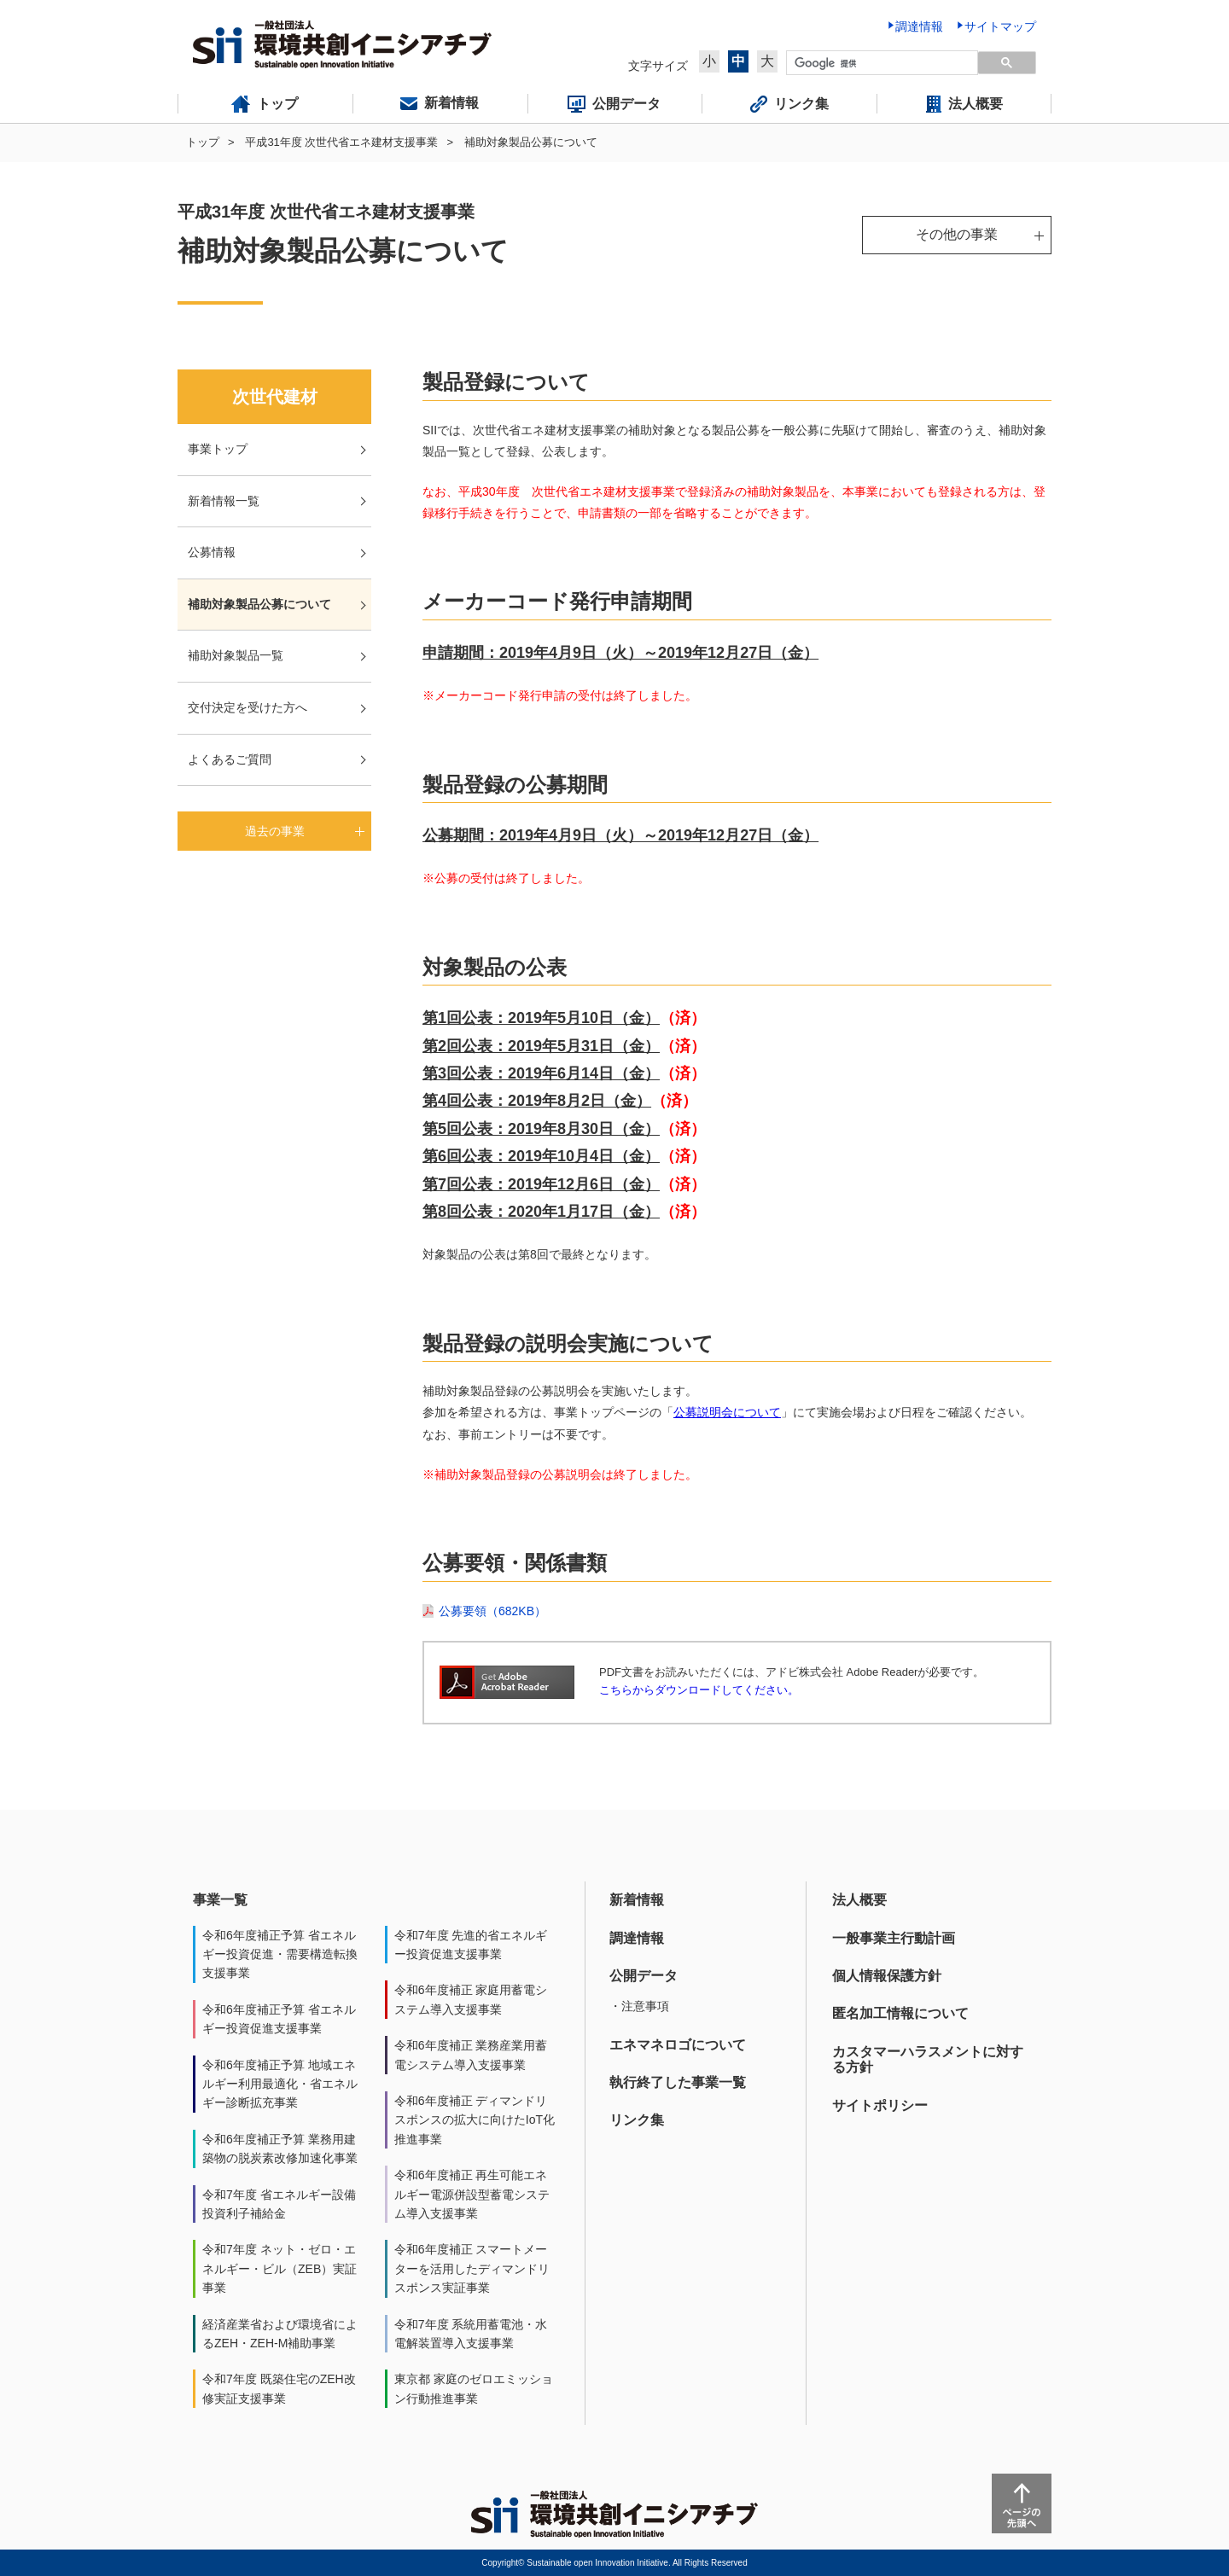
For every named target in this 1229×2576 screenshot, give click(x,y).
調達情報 (636, 1938)
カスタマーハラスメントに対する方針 (927, 2059)
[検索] (880, 63)
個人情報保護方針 (886, 1975)
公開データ (643, 1975)
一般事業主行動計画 (893, 1938)
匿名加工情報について (900, 2013)
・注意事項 (639, 2006)
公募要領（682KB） (492, 1611)
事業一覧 (220, 1900)
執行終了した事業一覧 (677, 2082)
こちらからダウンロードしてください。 (699, 1689)
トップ (202, 142)
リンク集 (636, 2120)
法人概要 (859, 1900)
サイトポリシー (880, 2105)
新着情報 (636, 1900)
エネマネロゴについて (677, 2045)
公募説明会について (727, 1412)
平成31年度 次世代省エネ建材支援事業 (341, 142)
